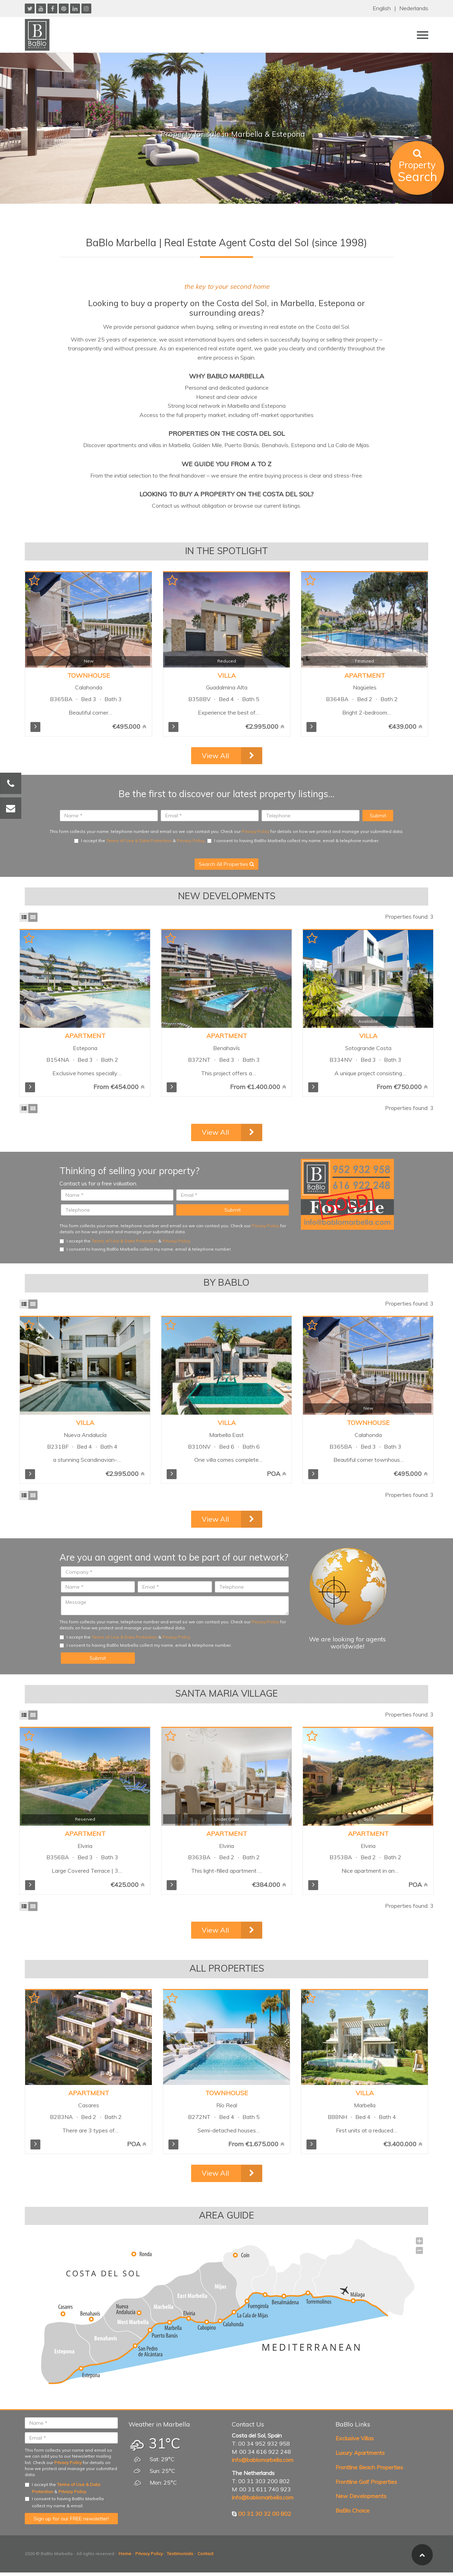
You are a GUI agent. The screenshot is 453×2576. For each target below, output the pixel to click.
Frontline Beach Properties (369, 2467)
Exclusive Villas (355, 2438)
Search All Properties (226, 864)
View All (215, 755)
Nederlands (413, 8)
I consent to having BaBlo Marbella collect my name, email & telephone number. (293, 840)
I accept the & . (140, 840)
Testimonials (180, 2553)
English (382, 8)
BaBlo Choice (352, 2510)
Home (125, 2553)
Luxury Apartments (360, 2452)
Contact (205, 2553)
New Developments (361, 2495)
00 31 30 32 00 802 (264, 2513)
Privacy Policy (255, 831)
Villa (227, 675)
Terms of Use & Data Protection (139, 840)
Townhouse (88, 675)
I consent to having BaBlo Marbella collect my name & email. (64, 2502)
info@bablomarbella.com (262, 2459)
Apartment (364, 675)
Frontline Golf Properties (366, 2481)
